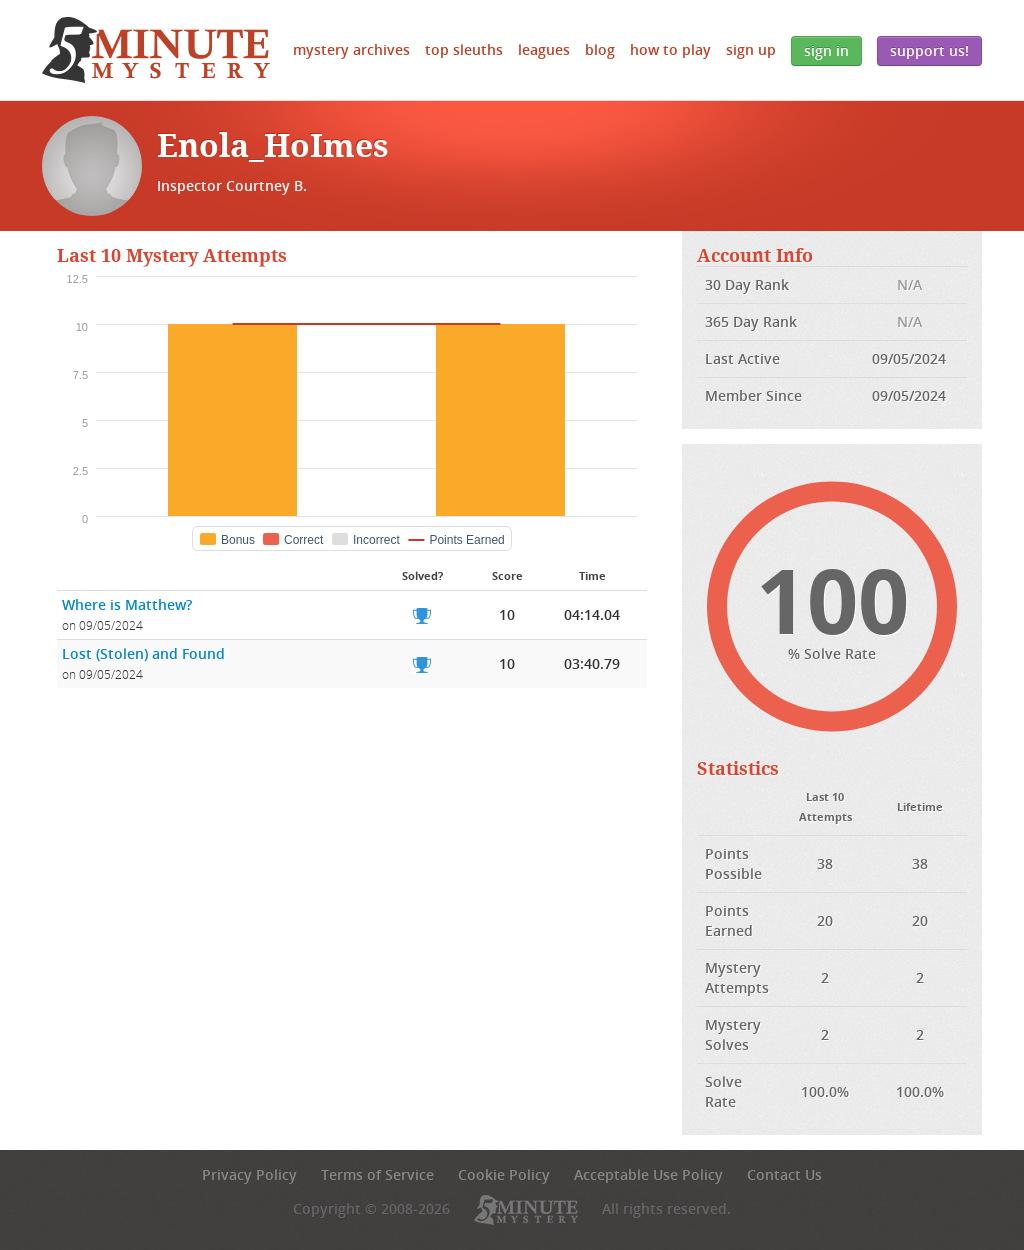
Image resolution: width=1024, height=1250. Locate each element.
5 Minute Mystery (156, 50)
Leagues (544, 49)
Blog (600, 49)
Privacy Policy (249, 1174)
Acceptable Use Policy (648, 1174)
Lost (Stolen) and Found (143, 653)
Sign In (826, 50)
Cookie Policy (504, 1174)
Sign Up (751, 49)
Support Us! (929, 50)
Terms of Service (377, 1174)
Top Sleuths (464, 49)
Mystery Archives (351, 49)
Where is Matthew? (127, 604)
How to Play (670, 49)
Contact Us (784, 1174)
